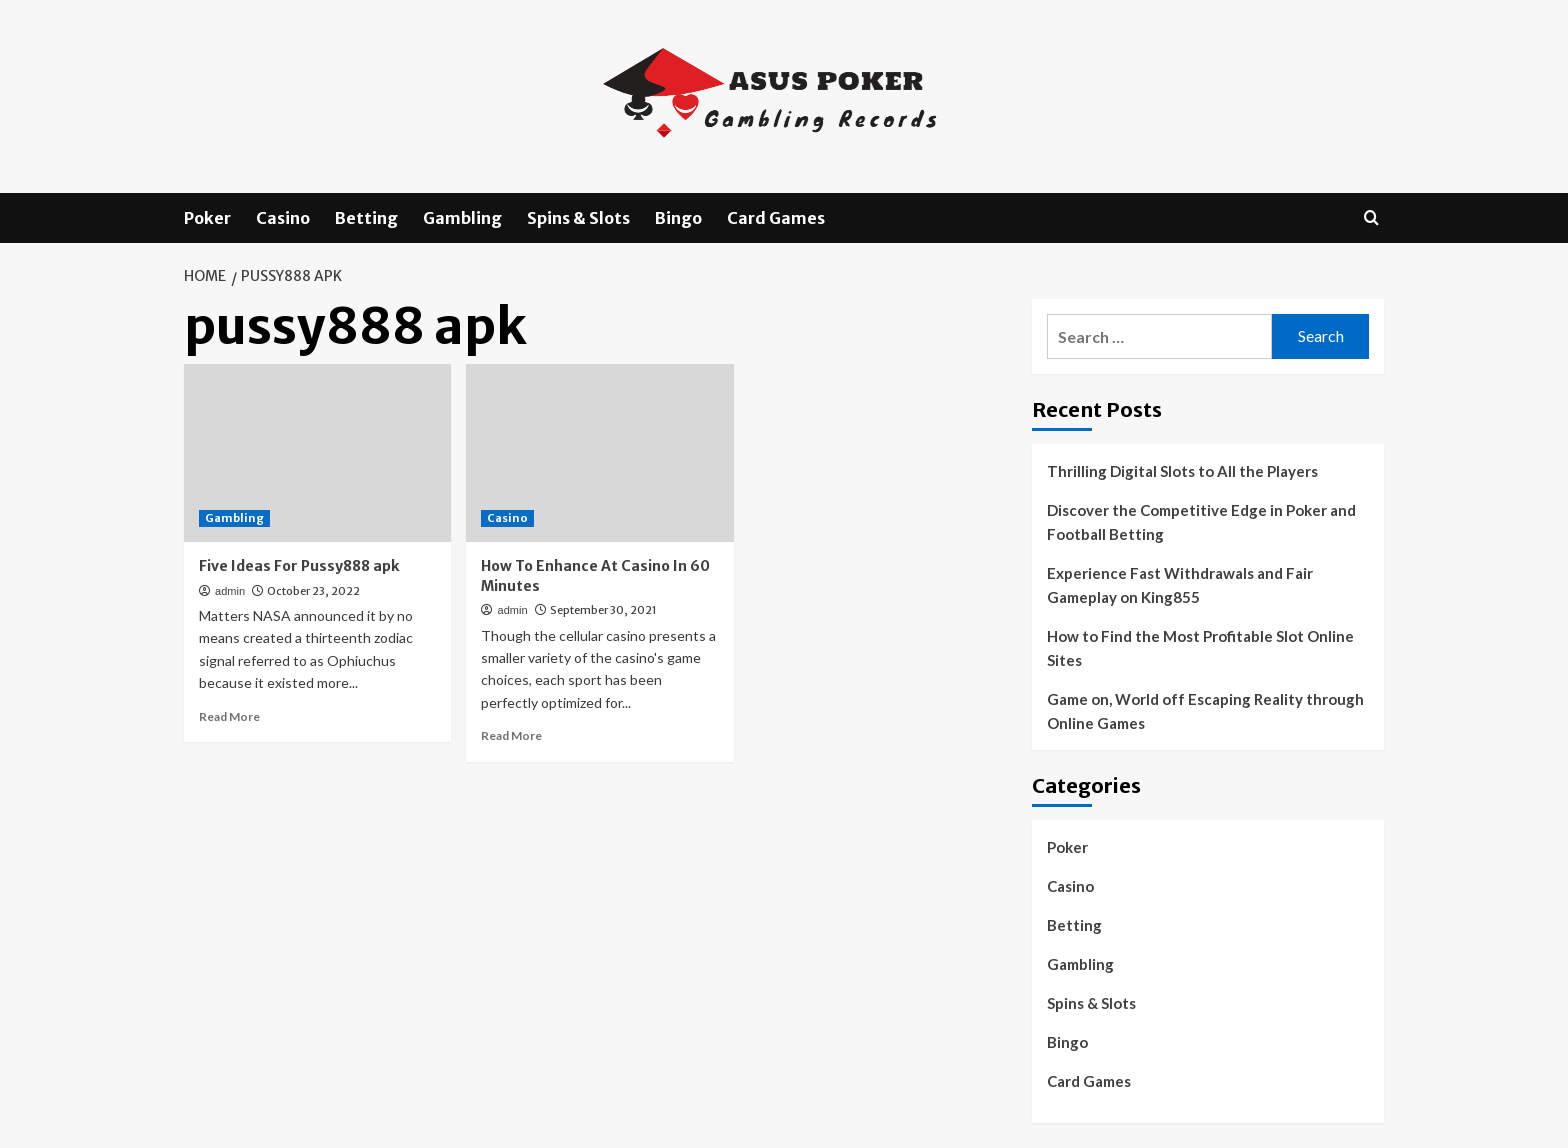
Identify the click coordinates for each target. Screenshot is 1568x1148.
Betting (366, 218)
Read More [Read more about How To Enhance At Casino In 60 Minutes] (511, 735)
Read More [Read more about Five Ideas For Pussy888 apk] (229, 716)
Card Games (776, 218)
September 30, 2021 (603, 610)
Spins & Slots (578, 218)
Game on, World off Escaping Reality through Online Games (1205, 711)
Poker (207, 218)
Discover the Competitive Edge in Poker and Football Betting (1201, 522)
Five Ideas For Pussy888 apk (299, 566)
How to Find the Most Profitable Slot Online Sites (1200, 648)
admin (230, 591)
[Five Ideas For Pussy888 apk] (317, 453)
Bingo (678, 218)
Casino (283, 218)
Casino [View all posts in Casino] (507, 518)
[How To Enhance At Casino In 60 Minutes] (599, 453)
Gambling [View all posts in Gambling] (234, 518)
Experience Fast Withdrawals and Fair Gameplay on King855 (1180, 585)
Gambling (462, 218)
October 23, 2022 (313, 591)
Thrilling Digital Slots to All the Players (1182, 471)
